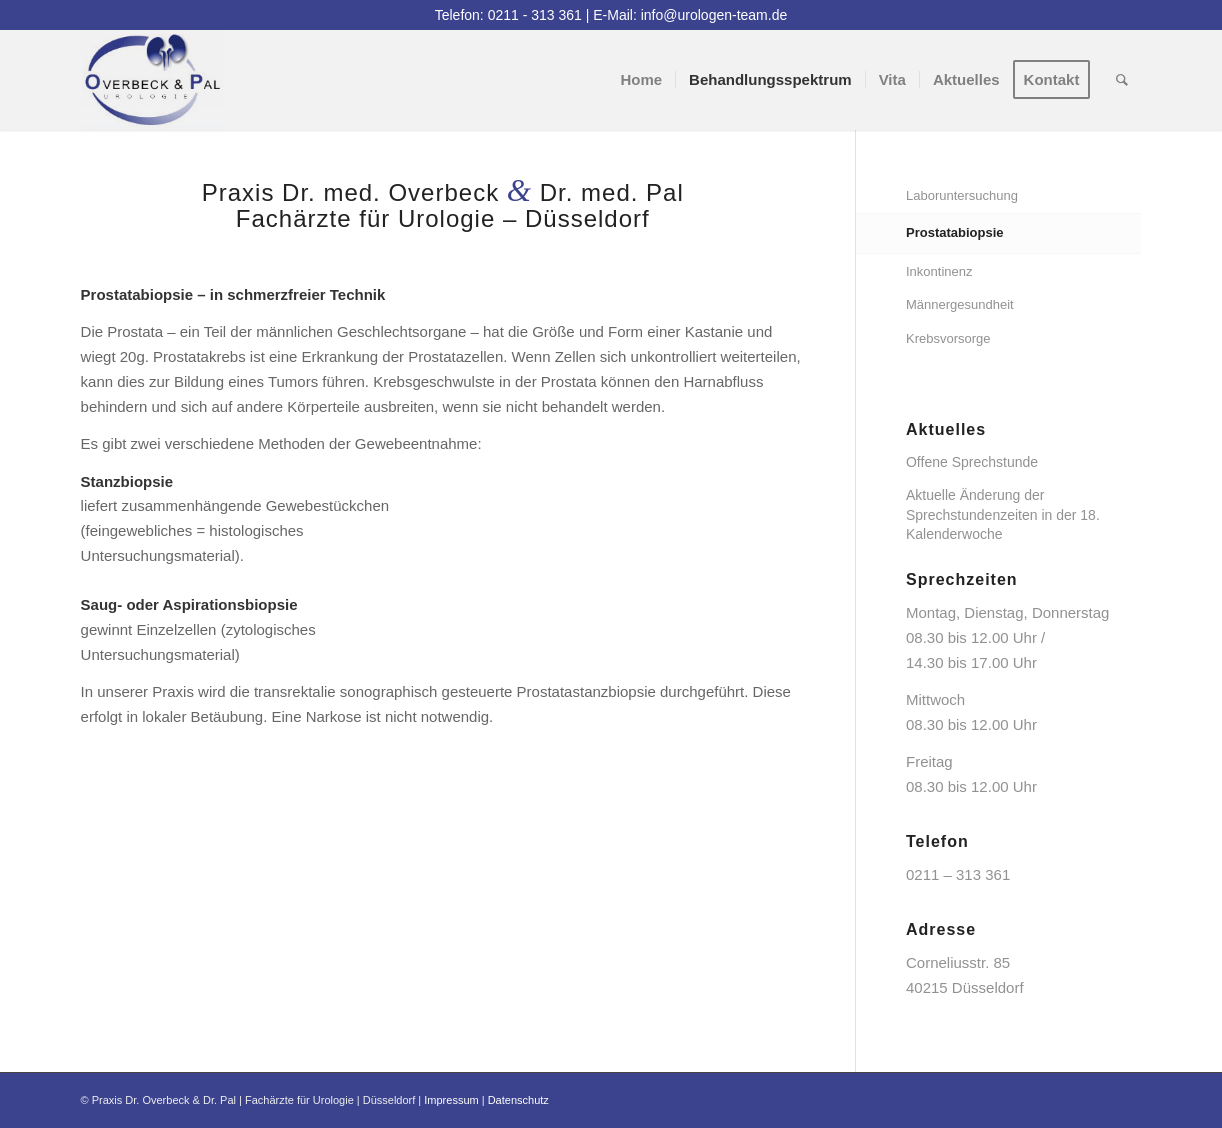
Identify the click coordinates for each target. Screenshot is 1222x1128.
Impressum (451, 1100)
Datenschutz (518, 1100)
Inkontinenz (939, 271)
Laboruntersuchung (962, 195)
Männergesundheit (960, 304)
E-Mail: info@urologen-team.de (690, 15)
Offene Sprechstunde (972, 462)
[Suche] (1122, 80)
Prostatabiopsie (955, 232)
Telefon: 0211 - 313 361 (508, 15)
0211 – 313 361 (958, 874)
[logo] (152, 80)
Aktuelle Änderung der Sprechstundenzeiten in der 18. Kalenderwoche (1003, 514)
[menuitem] (641, 80)
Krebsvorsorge (948, 338)
